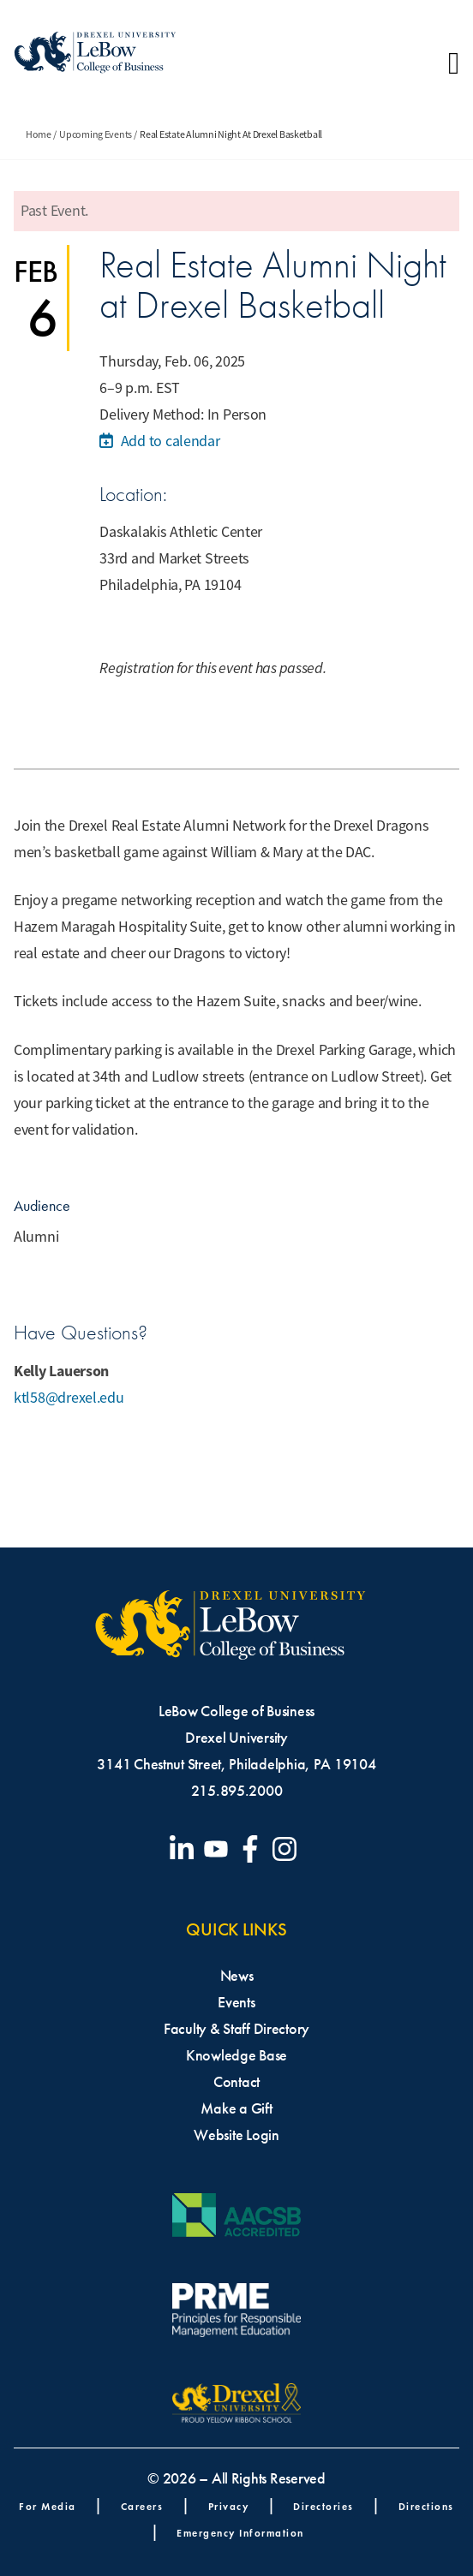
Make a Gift (236, 2108)
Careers (142, 2506)
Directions (426, 2506)
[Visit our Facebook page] (253, 1849)
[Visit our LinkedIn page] (185, 1849)
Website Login (236, 2135)
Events (236, 2002)
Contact (236, 2081)
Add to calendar (159, 441)
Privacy (228, 2506)
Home (38, 134)
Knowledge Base (236, 2055)
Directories (323, 2506)
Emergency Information (240, 2532)
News (237, 1975)
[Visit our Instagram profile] (288, 1849)
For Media (47, 2506)
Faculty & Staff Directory (236, 2028)
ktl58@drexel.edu (69, 1397)
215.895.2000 (237, 1790)
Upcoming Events (95, 134)
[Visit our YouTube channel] (219, 1849)
